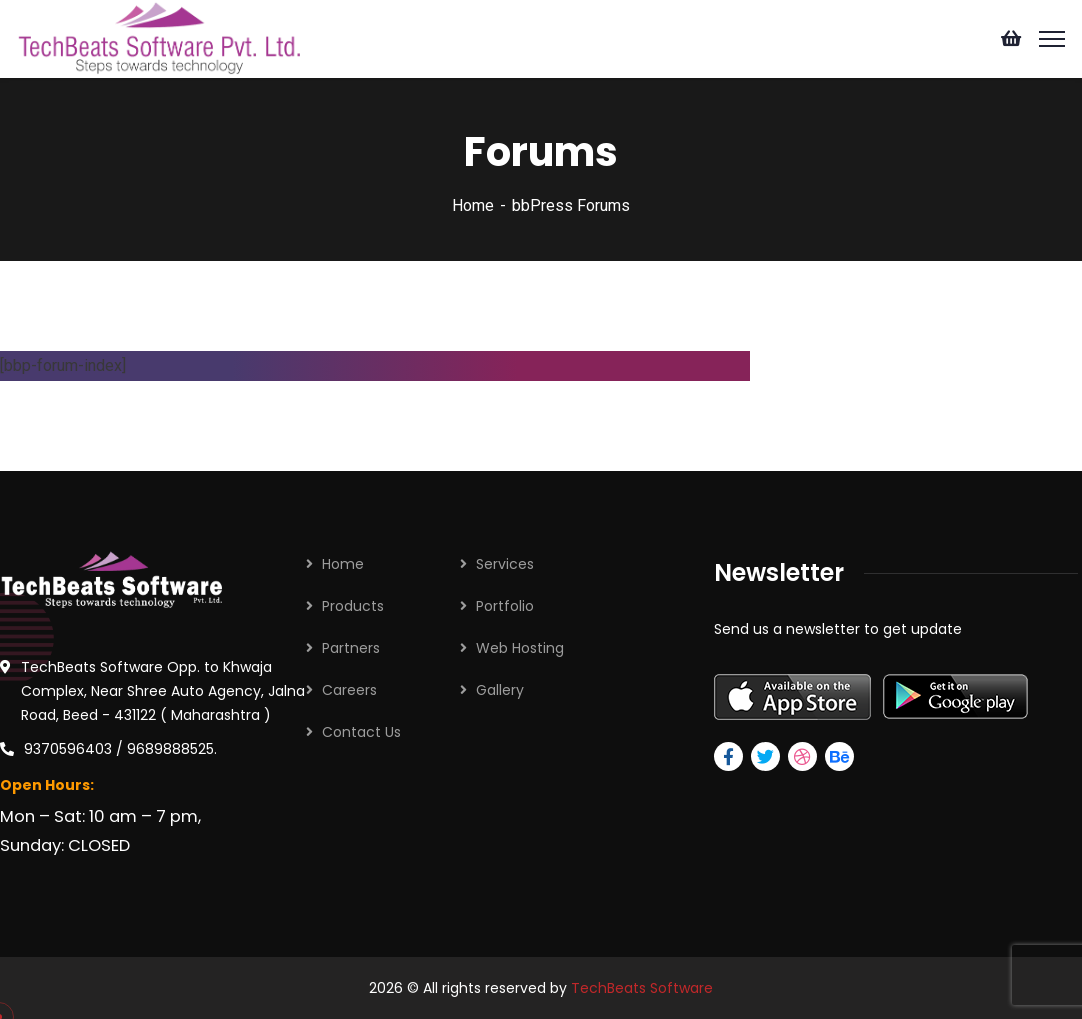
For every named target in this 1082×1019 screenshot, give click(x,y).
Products (353, 606)
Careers (349, 690)
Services (505, 564)
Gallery (500, 690)
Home (473, 205)
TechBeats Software (642, 988)
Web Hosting (520, 648)
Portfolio (505, 606)
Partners (351, 648)
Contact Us (361, 732)
